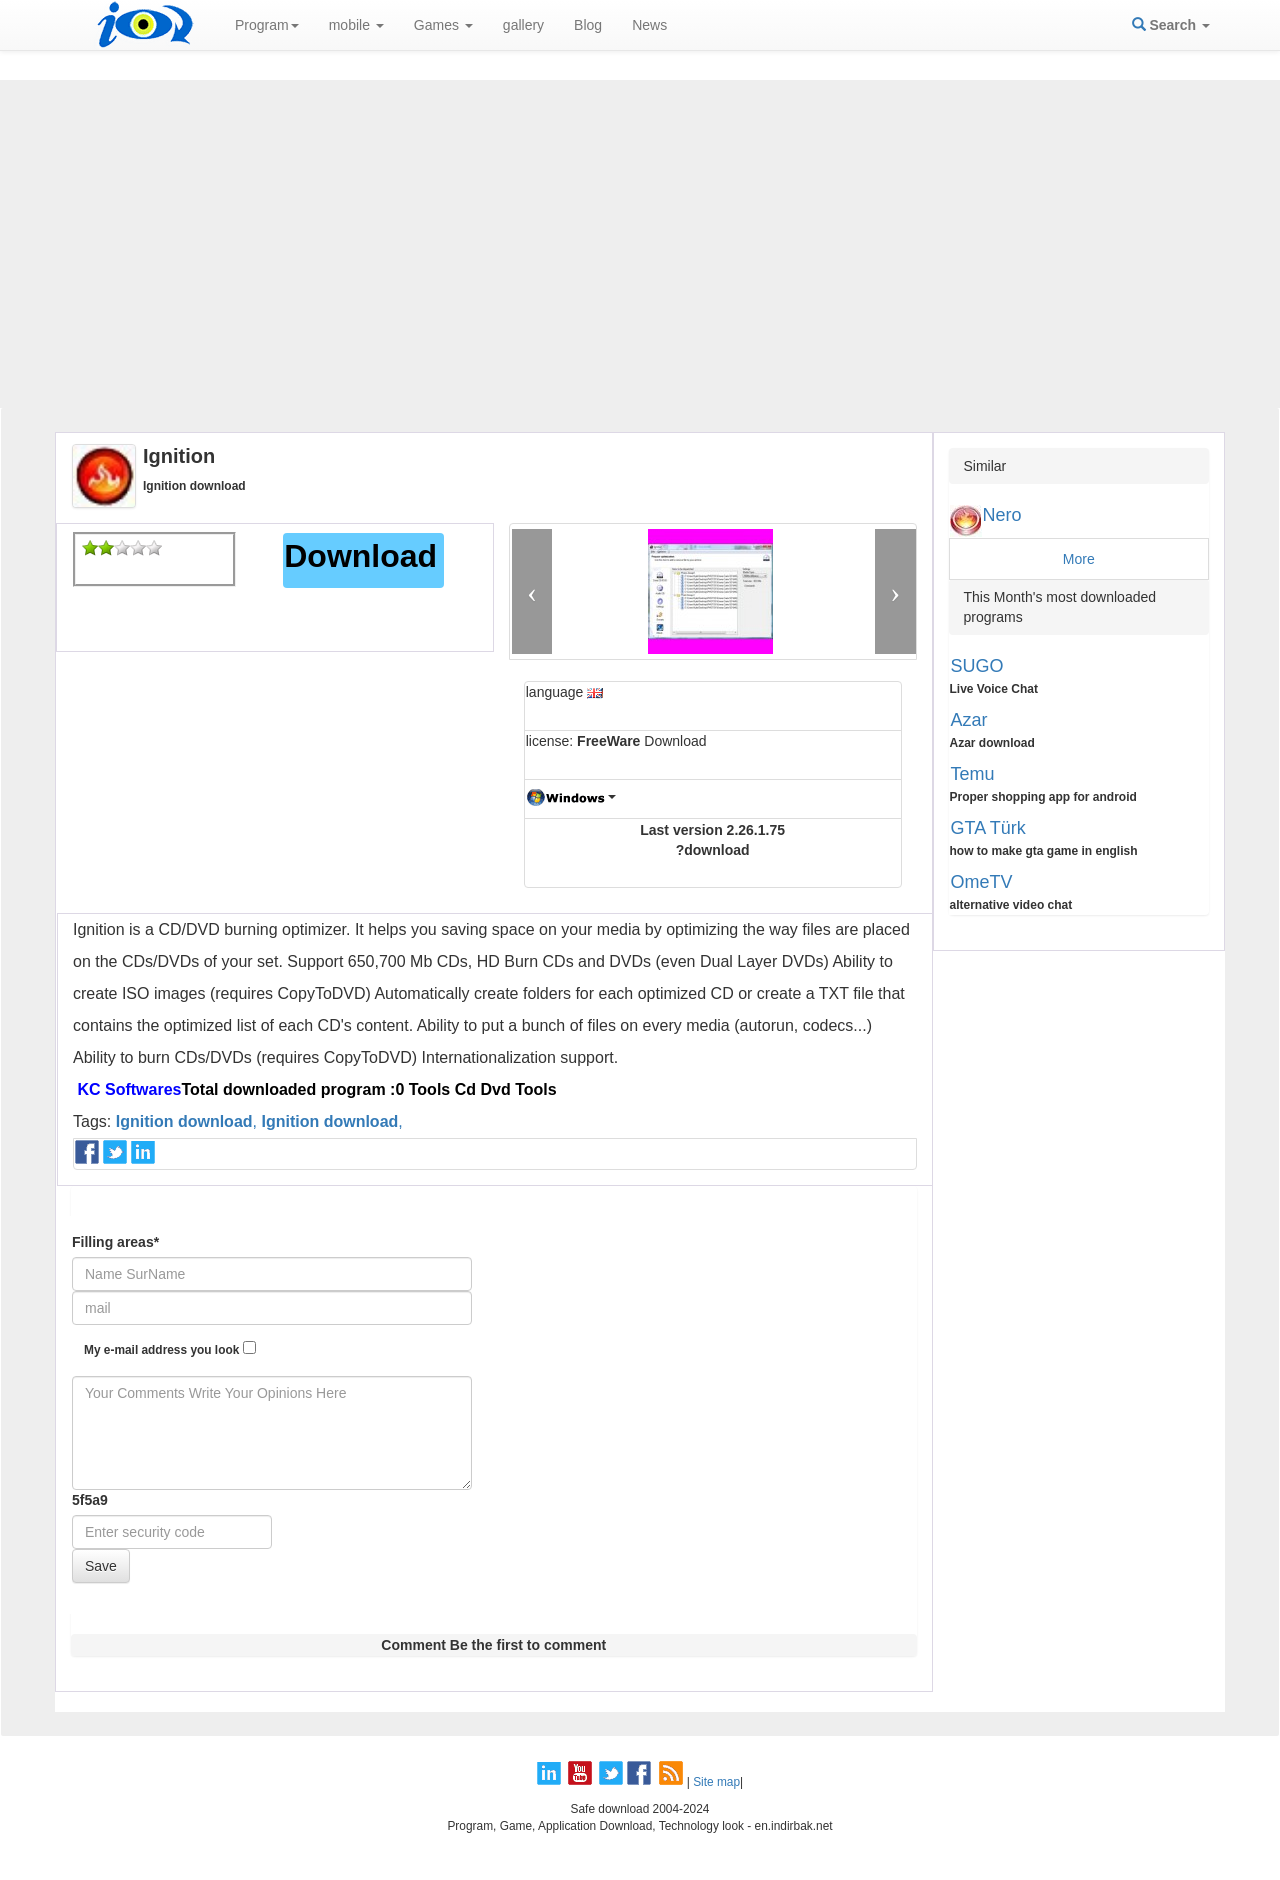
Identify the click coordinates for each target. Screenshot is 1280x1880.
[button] (532, 591)
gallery (523, 25)
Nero (1002, 515)
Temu (973, 774)
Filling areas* (115, 1242)
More (1079, 559)
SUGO (977, 666)
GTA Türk (988, 828)
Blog (588, 25)
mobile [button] (356, 25)
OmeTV (982, 882)
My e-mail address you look (170, 1349)
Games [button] (443, 25)
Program (267, 25)
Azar (969, 720)
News (649, 25)
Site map (716, 1782)
